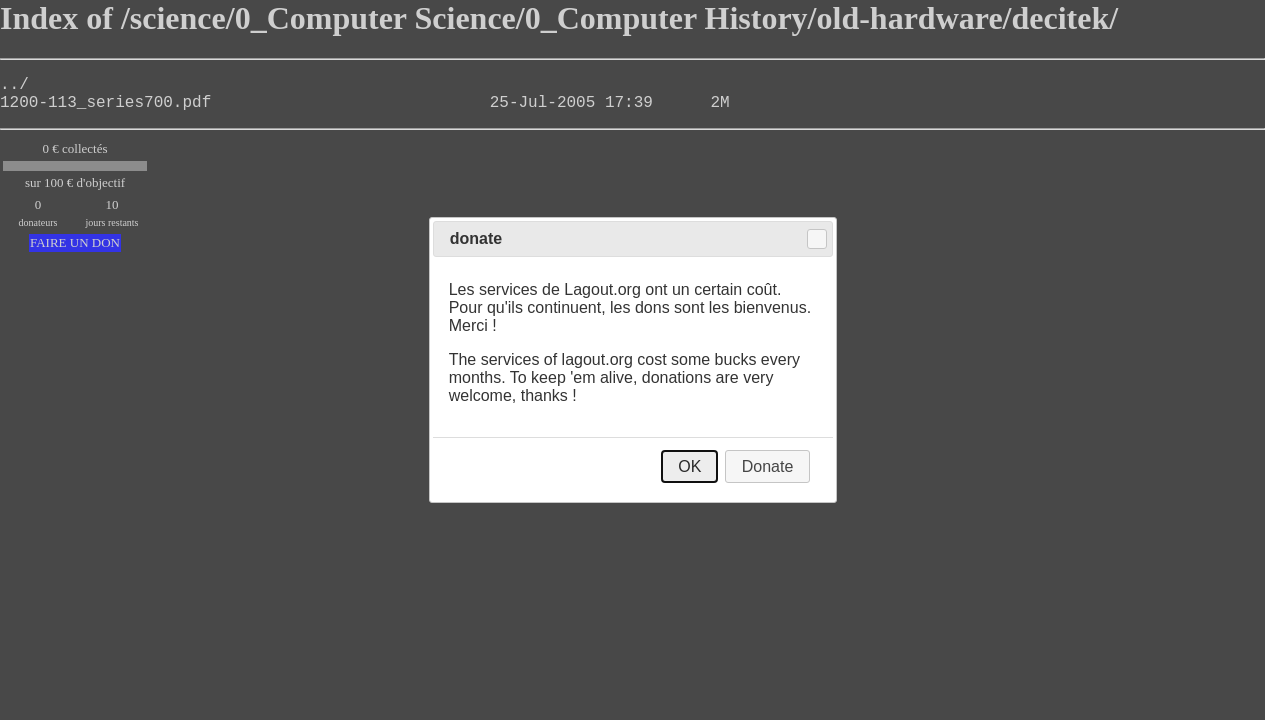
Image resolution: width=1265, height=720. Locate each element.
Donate (768, 466)
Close (817, 239)
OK (689, 466)
